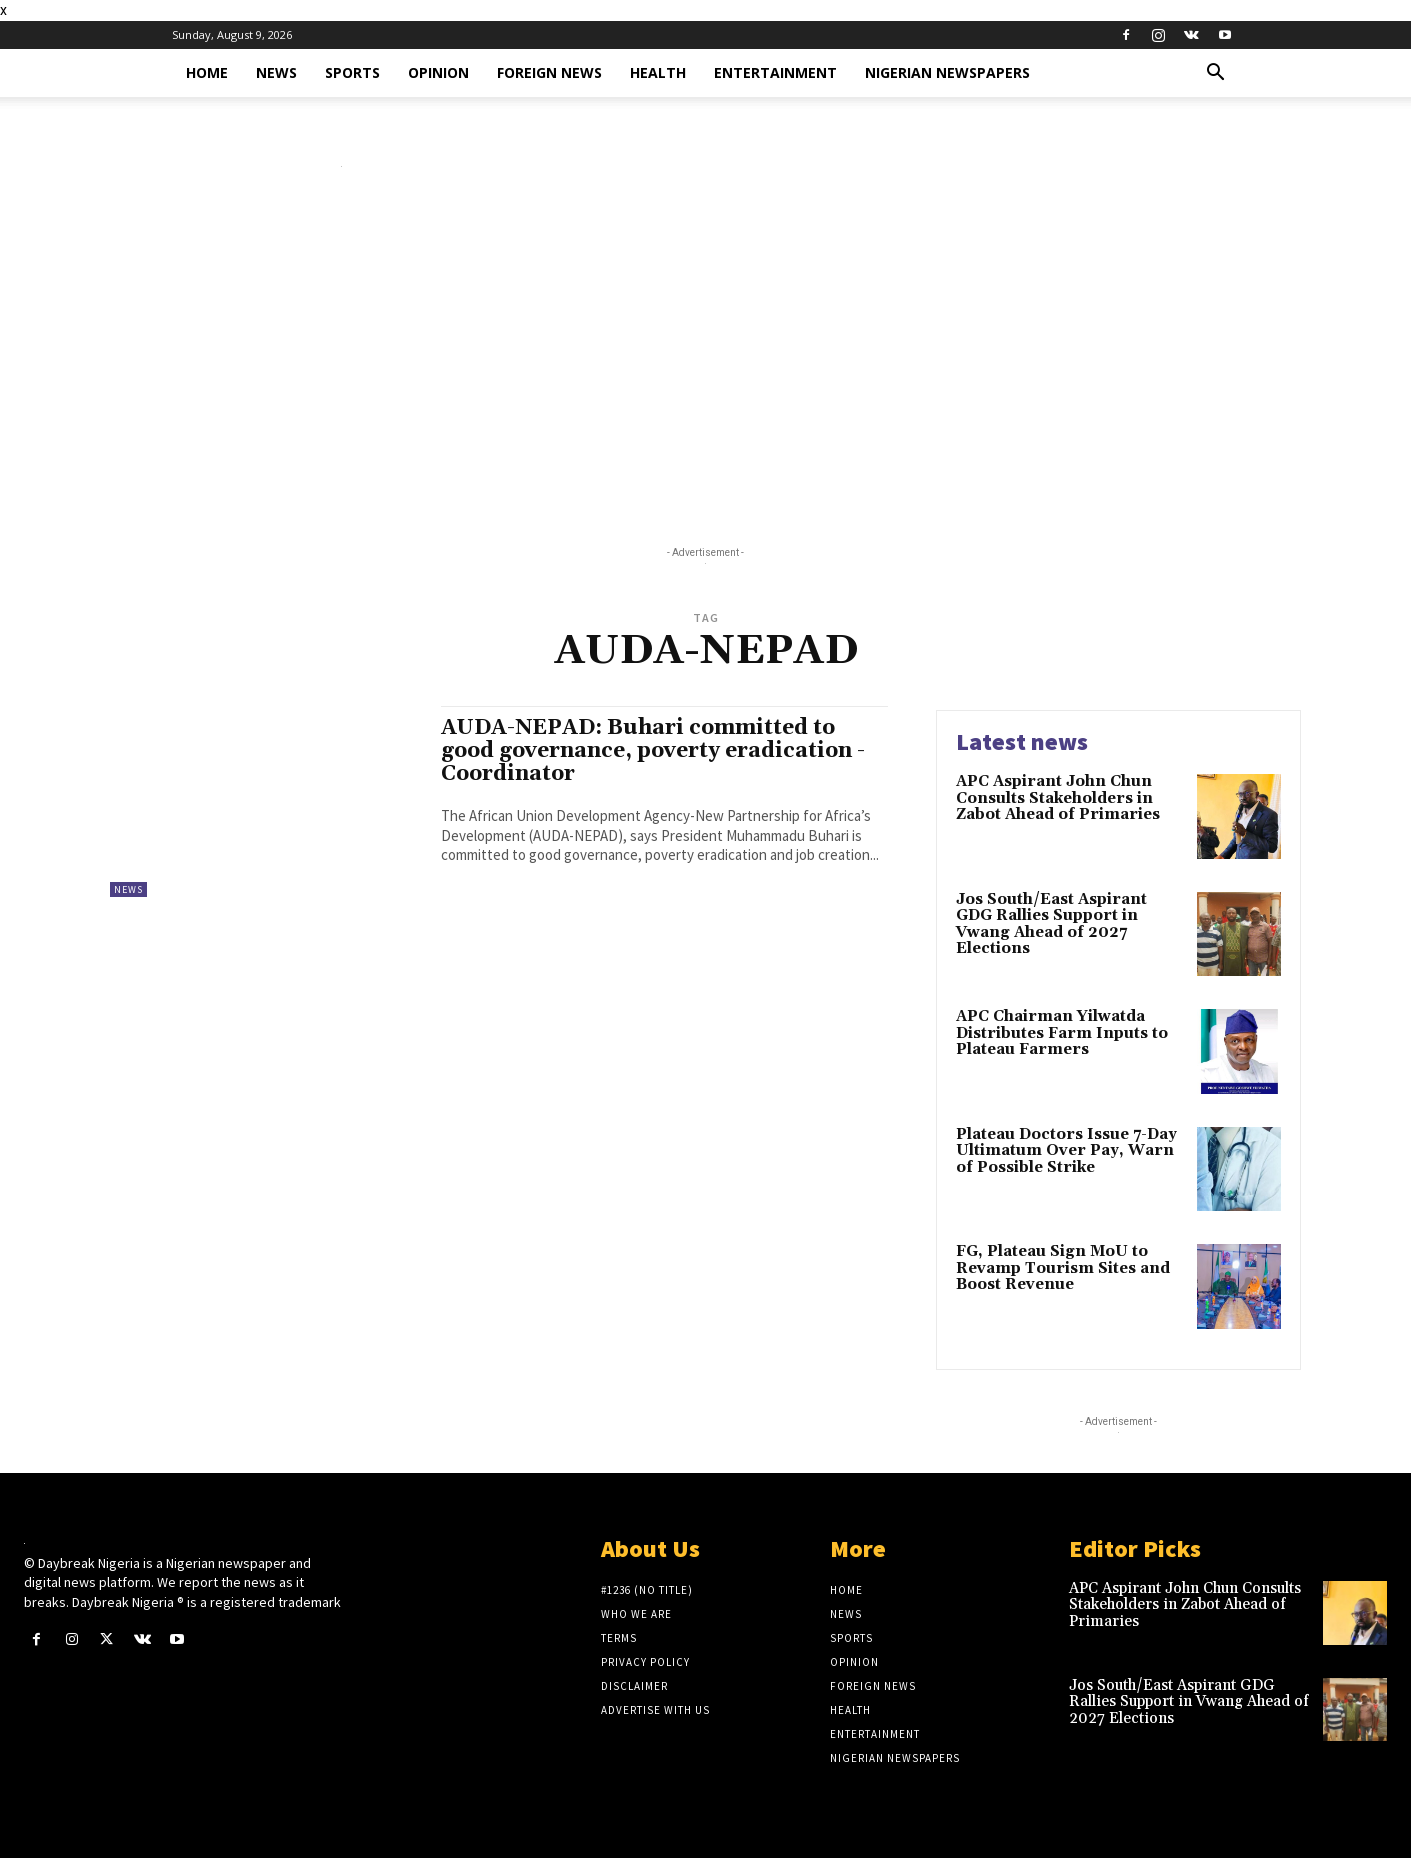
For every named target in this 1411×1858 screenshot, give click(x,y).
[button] (1216, 74)
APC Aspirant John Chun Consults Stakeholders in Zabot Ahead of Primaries (1058, 798)
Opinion (438, 72)
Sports (352, 72)
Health (658, 72)
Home (207, 72)
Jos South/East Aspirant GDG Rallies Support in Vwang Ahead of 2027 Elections (1051, 924)
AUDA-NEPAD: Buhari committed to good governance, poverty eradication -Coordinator (653, 751)
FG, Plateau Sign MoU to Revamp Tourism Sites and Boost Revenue (1063, 1268)
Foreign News (549, 72)
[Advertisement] (706, 361)
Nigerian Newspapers (947, 72)
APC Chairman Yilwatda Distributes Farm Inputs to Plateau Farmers (1062, 1033)
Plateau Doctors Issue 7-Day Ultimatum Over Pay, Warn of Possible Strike (1066, 1151)
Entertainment (775, 72)
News (276, 72)
